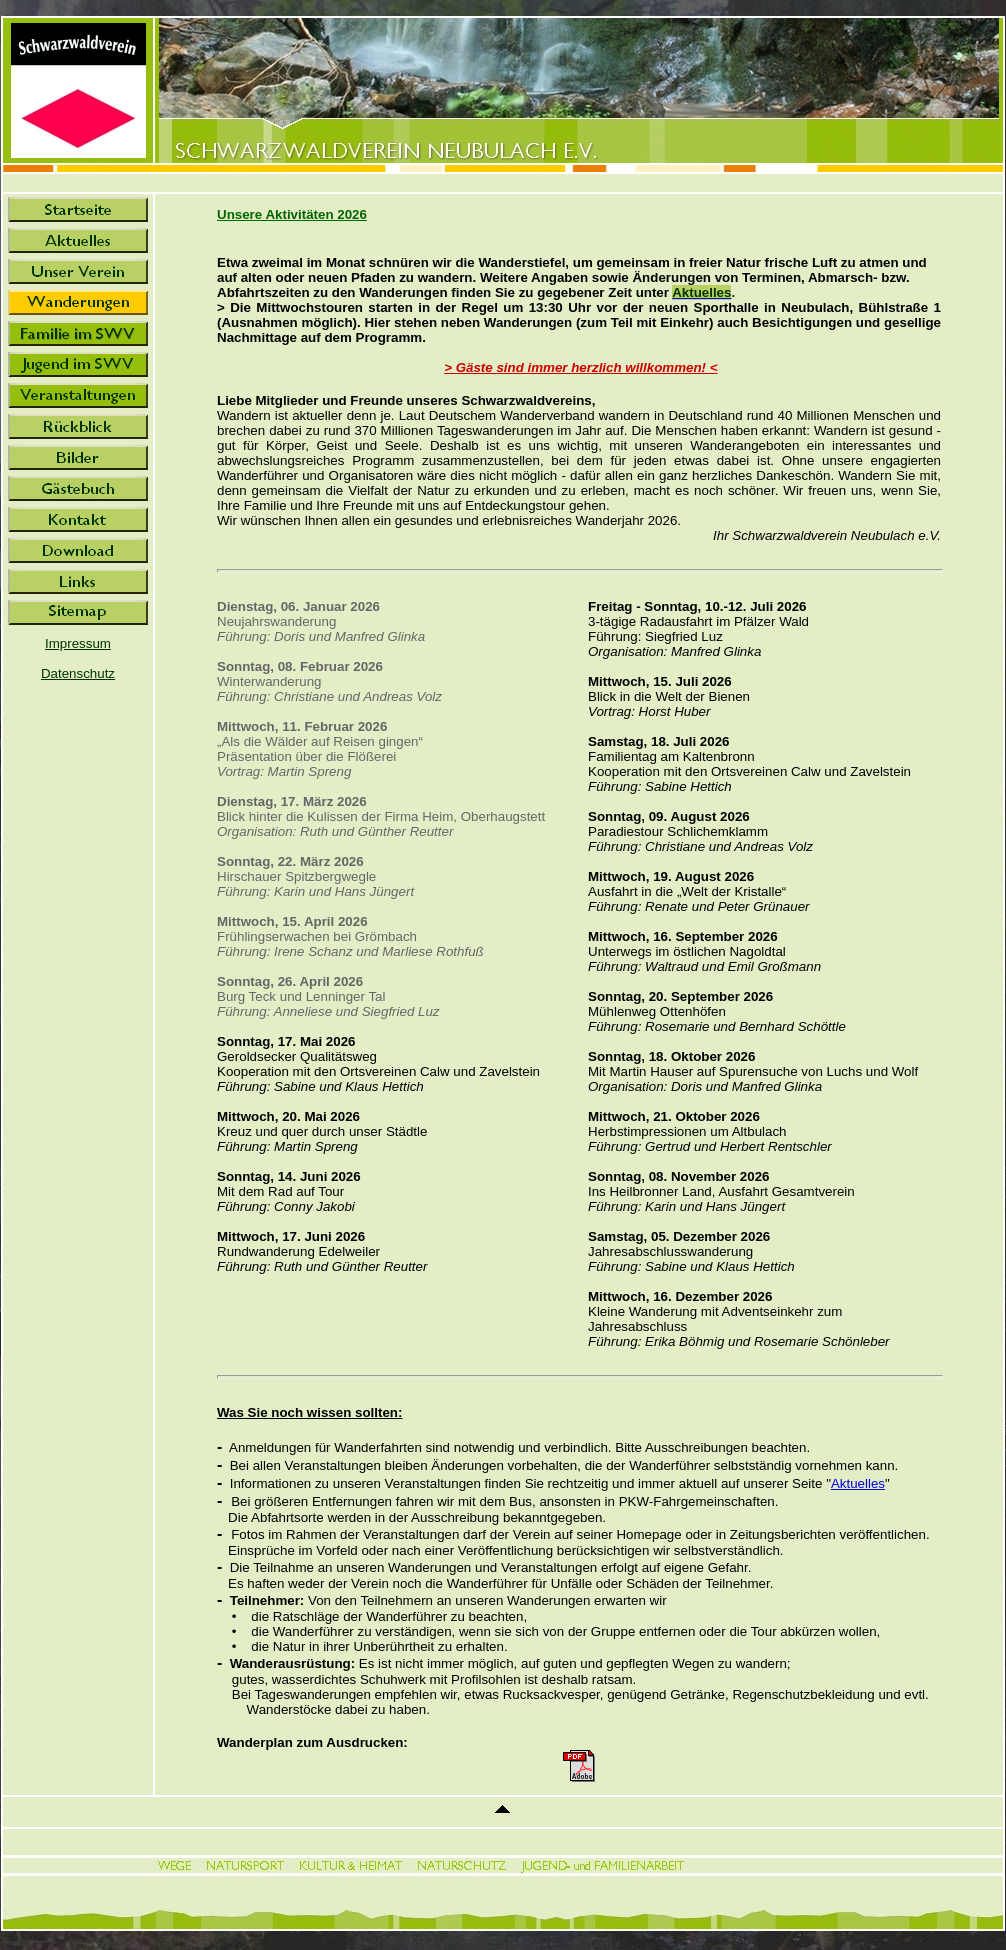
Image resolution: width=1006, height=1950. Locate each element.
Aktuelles (858, 1483)
